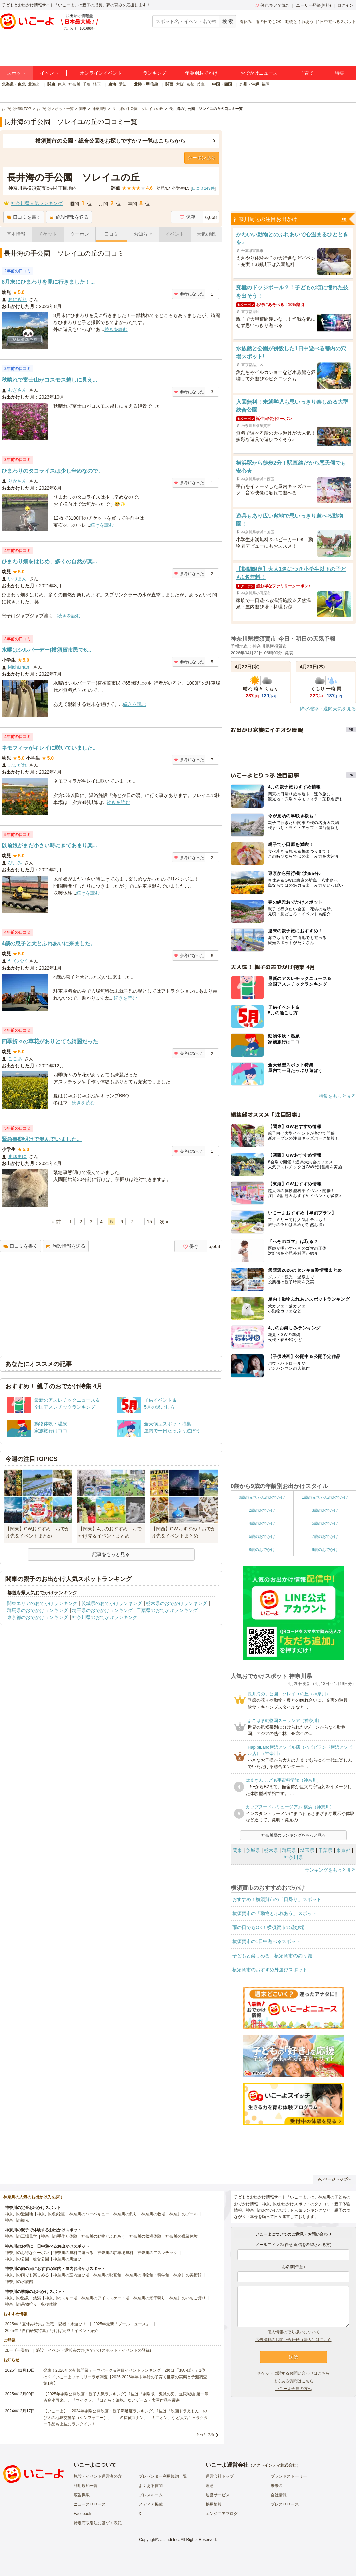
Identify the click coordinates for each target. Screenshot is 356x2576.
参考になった (189, 294)
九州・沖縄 (249, 84)
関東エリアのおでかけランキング (42, 1603)
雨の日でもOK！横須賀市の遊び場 (268, 1927)
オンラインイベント (101, 73)
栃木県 (271, 1850)
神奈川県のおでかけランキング (104, 1617)
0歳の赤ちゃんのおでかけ (262, 1497)
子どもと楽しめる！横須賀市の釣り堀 (272, 1955)
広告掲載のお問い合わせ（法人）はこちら (293, 2339)
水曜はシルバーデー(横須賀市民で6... (46, 650)
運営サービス (218, 2495)
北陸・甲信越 (146, 84)
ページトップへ (334, 2179)
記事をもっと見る (111, 1554)
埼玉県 (307, 1850)
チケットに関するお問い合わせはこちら (293, 2373)
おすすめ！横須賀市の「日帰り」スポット (276, 1899)
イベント (49, 73)
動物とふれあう (299, 21)
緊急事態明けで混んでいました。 (42, 1139)
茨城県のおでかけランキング (111, 1603)
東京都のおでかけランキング (37, 1617)
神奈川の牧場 (153, 2214)
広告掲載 (82, 2495)
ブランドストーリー (289, 2476)
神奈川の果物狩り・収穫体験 (31, 2304)
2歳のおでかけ (262, 1510)
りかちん (17, 481)
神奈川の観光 (17, 2220)
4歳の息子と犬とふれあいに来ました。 (49, 943)
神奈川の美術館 (187, 2275)
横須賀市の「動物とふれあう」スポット (274, 1913)
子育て (307, 73)
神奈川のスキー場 (61, 2298)
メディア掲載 (151, 2504)
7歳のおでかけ (325, 1536)
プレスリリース (285, 2504)
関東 (51, 84)
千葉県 (325, 1850)
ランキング (154, 73)
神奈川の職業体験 (181, 2236)
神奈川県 (293, 1857)
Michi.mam (19, 667)
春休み (246, 21)
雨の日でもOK (268, 21)
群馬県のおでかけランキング (37, 1610)
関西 (169, 84)
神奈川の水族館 (19, 2281)
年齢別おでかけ (201, 73)
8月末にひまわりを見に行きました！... (48, 282)
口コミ (111, 234)
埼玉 (97, 84)
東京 (62, 84)
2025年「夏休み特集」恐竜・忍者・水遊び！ (45, 2324)
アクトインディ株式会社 (274, 2465)
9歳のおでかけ (325, 1549)
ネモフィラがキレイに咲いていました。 (50, 748)
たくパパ (17, 961)
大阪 (180, 84)
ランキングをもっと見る (330, 1870)
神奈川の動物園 (51, 2214)
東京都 (343, 1850)
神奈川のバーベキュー (89, 2214)
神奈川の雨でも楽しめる (27, 2275)
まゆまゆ (17, 1156)
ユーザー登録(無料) (313, 5)
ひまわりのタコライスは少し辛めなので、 (52, 471)
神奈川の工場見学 (21, 2236)
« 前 (56, 1221)
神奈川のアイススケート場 (105, 2298)
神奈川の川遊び (67, 2259)
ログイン (345, 5)
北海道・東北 (14, 84)
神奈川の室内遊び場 (71, 2275)
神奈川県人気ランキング (37, 203)
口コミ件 (203, 188)
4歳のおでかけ (262, 1523)
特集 (339, 73)
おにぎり (17, 299)
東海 (112, 84)
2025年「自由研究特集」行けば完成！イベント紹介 (51, 2330)
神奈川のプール (183, 2214)
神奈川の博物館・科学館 (147, 2275)
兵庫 (201, 84)
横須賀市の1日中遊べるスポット (266, 1941)
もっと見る (205, 2434)
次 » (164, 1221)
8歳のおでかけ (262, 1549)
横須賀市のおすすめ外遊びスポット (269, 1969)
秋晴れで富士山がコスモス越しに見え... (49, 380)
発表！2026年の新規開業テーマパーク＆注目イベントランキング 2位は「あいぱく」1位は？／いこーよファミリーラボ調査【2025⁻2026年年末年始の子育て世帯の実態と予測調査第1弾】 (125, 2376)
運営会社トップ (220, 2476)
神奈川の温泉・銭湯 (23, 2298)
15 (149, 1221)
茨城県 (253, 1850)
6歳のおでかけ (262, 1536)
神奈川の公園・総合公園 (27, 2259)
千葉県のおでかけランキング (167, 1610)
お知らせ (143, 234)
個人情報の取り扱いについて (293, 2332)
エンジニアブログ (222, 2513)
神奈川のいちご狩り (187, 2298)
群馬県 (289, 1850)
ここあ (15, 1058)
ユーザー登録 (17, 2350)
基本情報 (16, 234)
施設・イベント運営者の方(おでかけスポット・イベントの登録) (93, 2350)
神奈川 (74, 84)
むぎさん (17, 390)
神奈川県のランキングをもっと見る (293, 1835)
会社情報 (279, 2495)
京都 (190, 84)
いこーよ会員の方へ (293, 2388)
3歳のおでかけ (325, 1510)
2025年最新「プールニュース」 (121, 2324)
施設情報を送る (69, 217)
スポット (16, 73)
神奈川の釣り (125, 2214)
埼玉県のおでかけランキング (102, 1610)
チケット (47, 234)
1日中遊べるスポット (337, 21)
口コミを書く (24, 217)
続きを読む (116, 329)
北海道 (34, 84)
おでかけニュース (259, 73)
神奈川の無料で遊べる (73, 2252)
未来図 (277, 2485)
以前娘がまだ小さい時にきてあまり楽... (49, 845)
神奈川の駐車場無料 (115, 2252)
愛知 (123, 84)
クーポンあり (202, 157)
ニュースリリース (90, 2504)
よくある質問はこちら (293, 2381)
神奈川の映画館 (107, 2275)
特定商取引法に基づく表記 (98, 2523)
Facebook (82, 2513)
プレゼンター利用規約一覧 (163, 2476)
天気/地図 (207, 234)
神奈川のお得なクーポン (27, 2252)
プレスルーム (151, 2495)
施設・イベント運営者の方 (98, 2476)
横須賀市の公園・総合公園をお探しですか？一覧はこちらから (110, 141)
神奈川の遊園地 (19, 2214)
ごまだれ (17, 765)
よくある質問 (151, 2485)
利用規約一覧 (86, 2485)
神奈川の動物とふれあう (103, 2236)
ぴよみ (15, 862)
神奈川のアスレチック (157, 2252)
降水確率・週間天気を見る (328, 708)
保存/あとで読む (272, 5)
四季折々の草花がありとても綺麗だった (50, 1041)
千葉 (87, 84)
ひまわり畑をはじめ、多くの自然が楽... (49, 561)
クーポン (79, 234)
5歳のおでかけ (325, 1523)
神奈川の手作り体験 (59, 2236)
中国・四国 (222, 84)
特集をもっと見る (337, 1096)
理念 (210, 2485)
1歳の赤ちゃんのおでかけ (325, 1497)
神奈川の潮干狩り (149, 2298)
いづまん (17, 578)
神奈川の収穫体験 (145, 2236)
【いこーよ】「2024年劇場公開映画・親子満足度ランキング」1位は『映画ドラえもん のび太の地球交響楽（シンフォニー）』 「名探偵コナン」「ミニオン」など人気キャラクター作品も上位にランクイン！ (125, 2417)
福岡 (266, 84)
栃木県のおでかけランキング (176, 1603)
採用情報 (214, 2504)
